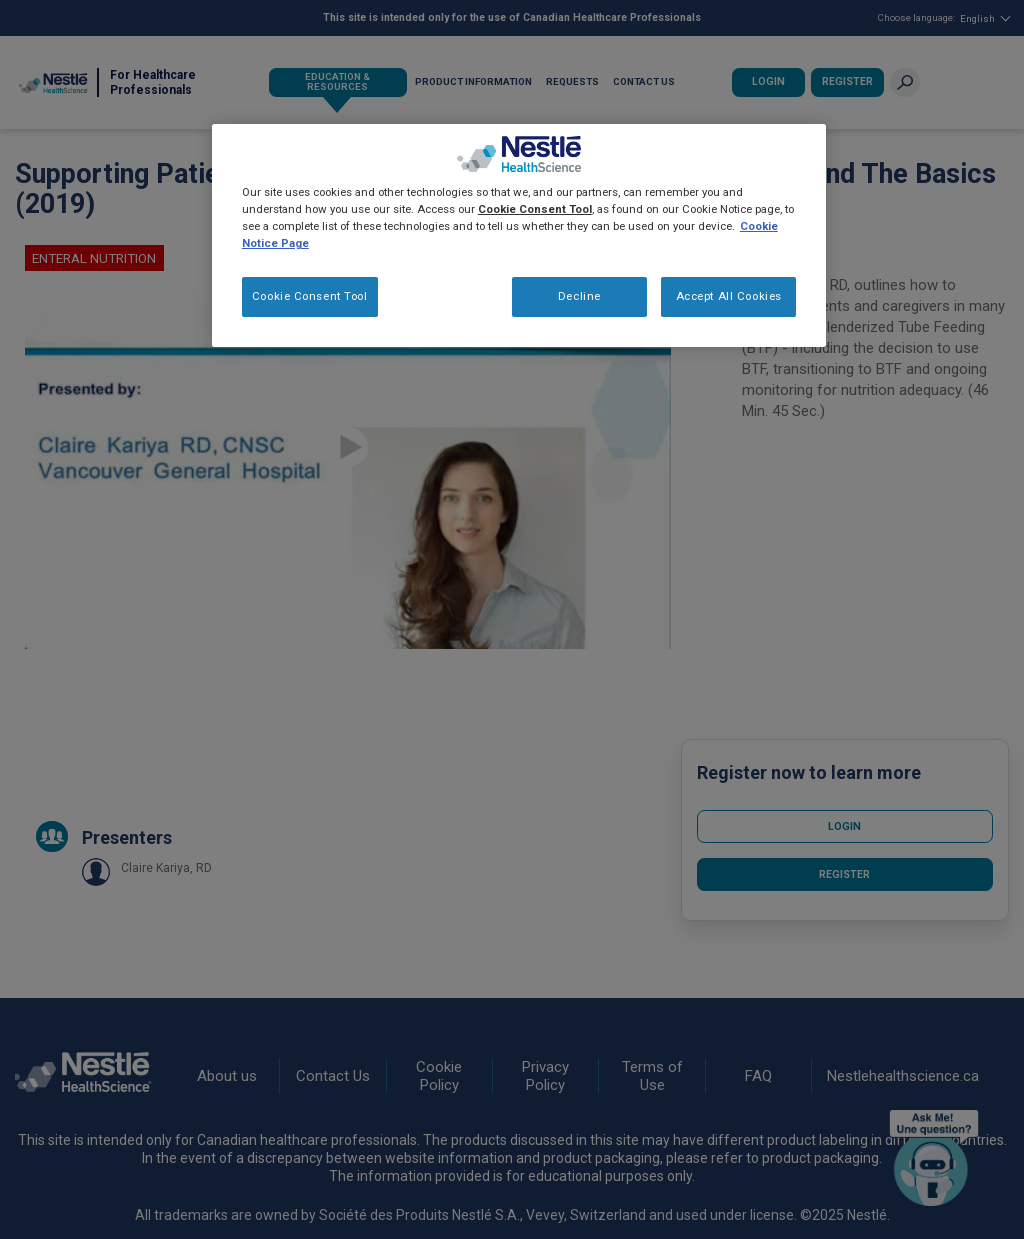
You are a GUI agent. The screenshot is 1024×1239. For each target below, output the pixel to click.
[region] (519, 235)
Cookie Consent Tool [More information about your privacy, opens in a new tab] (535, 209)
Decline (579, 296)
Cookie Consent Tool (310, 296)
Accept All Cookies (729, 296)
